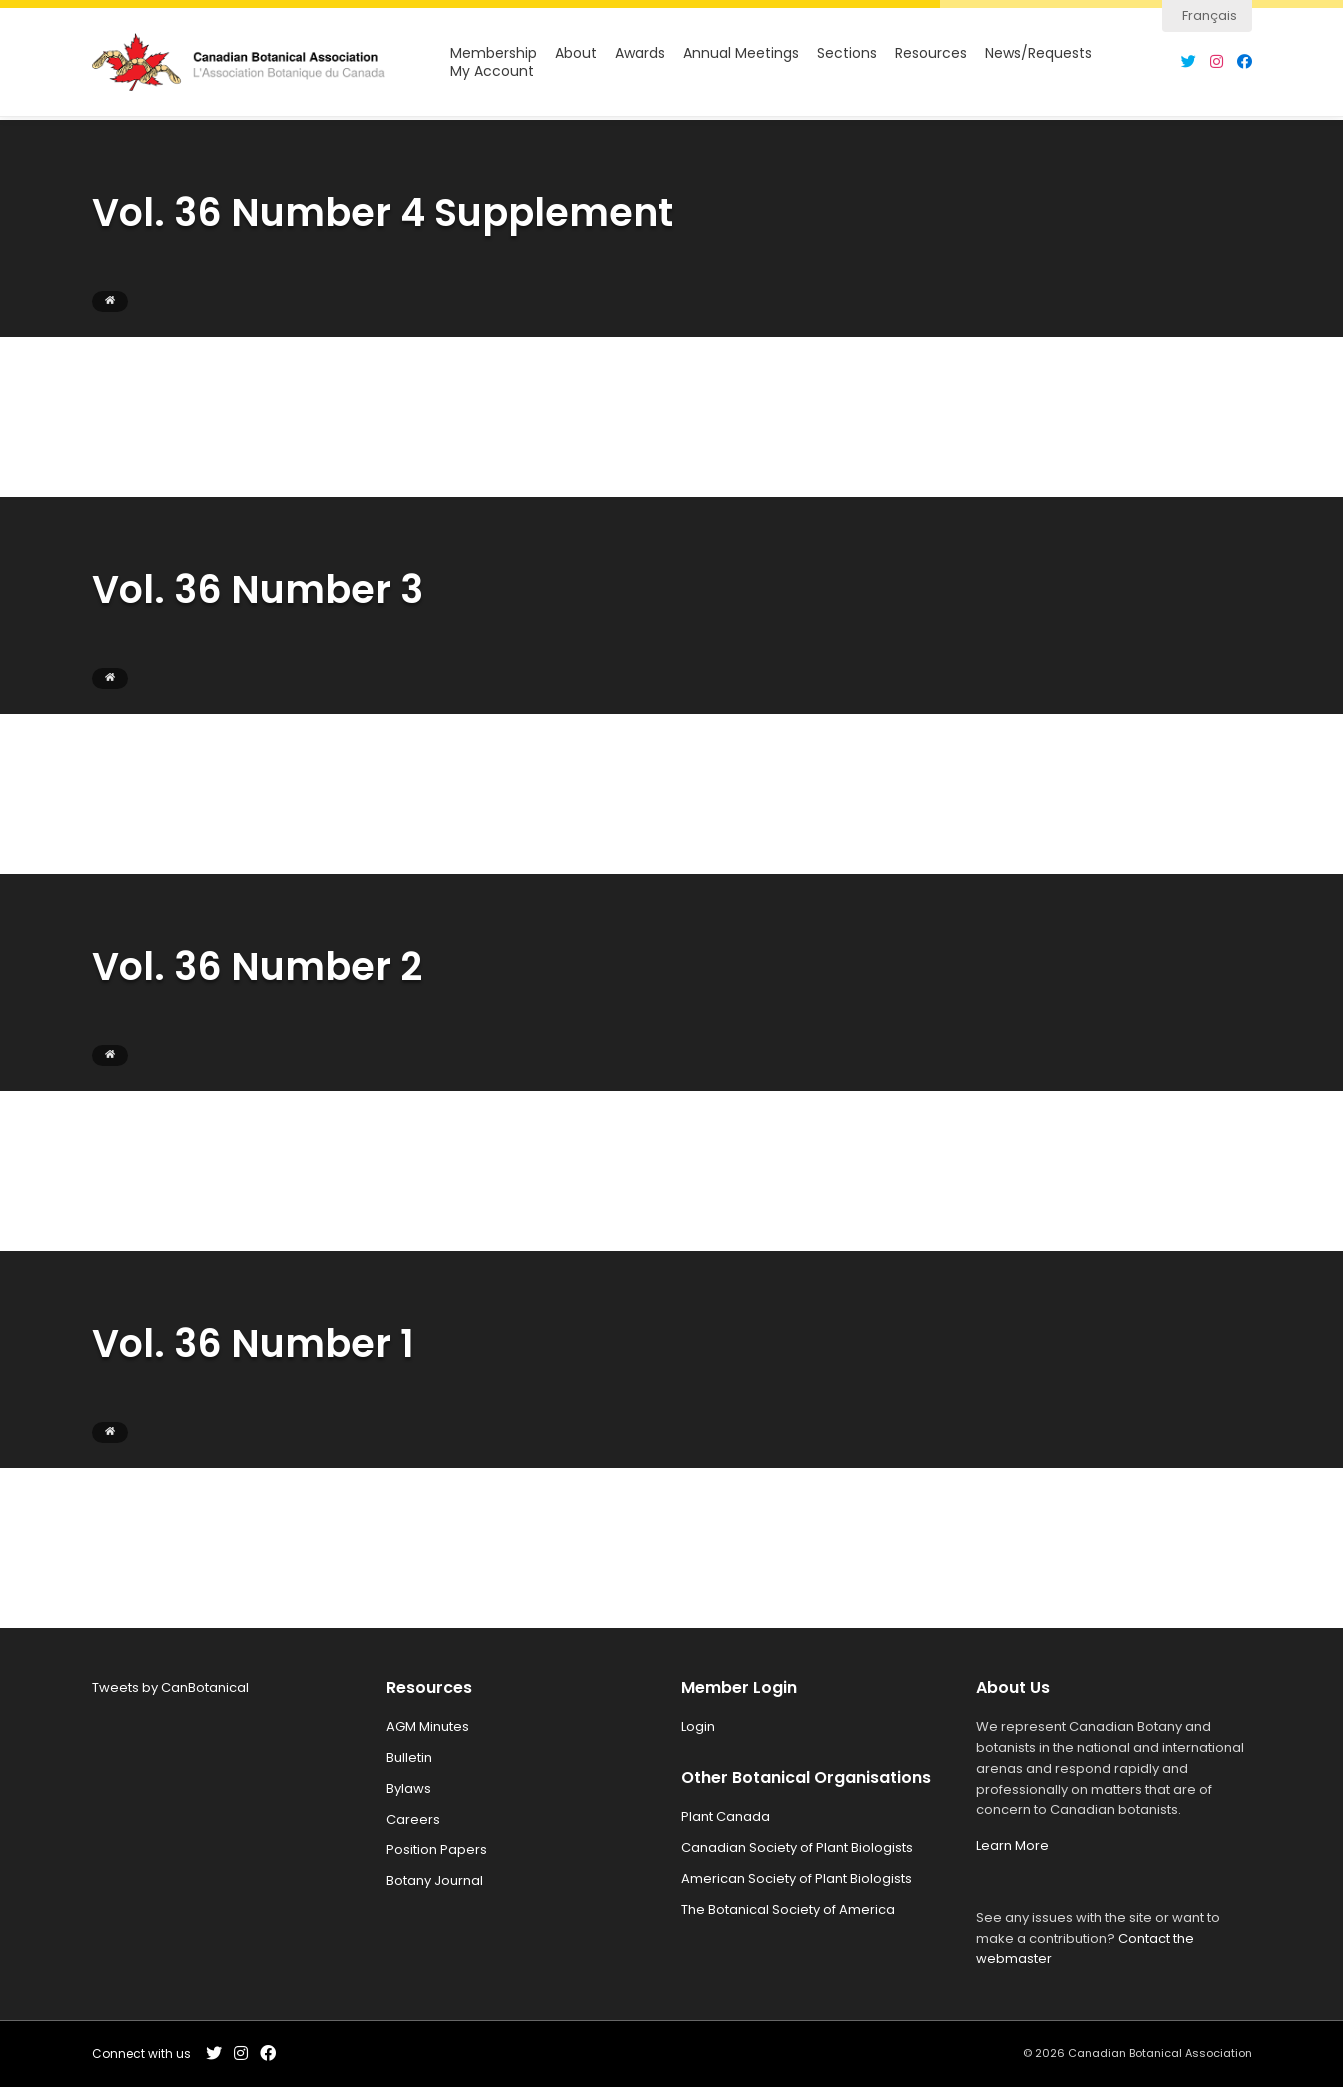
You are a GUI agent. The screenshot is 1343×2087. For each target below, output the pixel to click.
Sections (847, 55)
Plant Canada (725, 1816)
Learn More (1012, 1845)
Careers (413, 1819)
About (576, 55)
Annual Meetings (741, 55)
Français (1209, 15)
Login (698, 1726)
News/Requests (1038, 55)
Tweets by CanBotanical (170, 1687)
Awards (640, 55)
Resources (931, 55)
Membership (493, 55)
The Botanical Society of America (788, 1909)
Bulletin (409, 1757)
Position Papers (436, 1849)
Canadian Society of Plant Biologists (797, 1847)
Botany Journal (434, 1880)
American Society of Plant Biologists (796, 1878)
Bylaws (408, 1788)
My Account (492, 73)
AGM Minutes (427, 1726)
